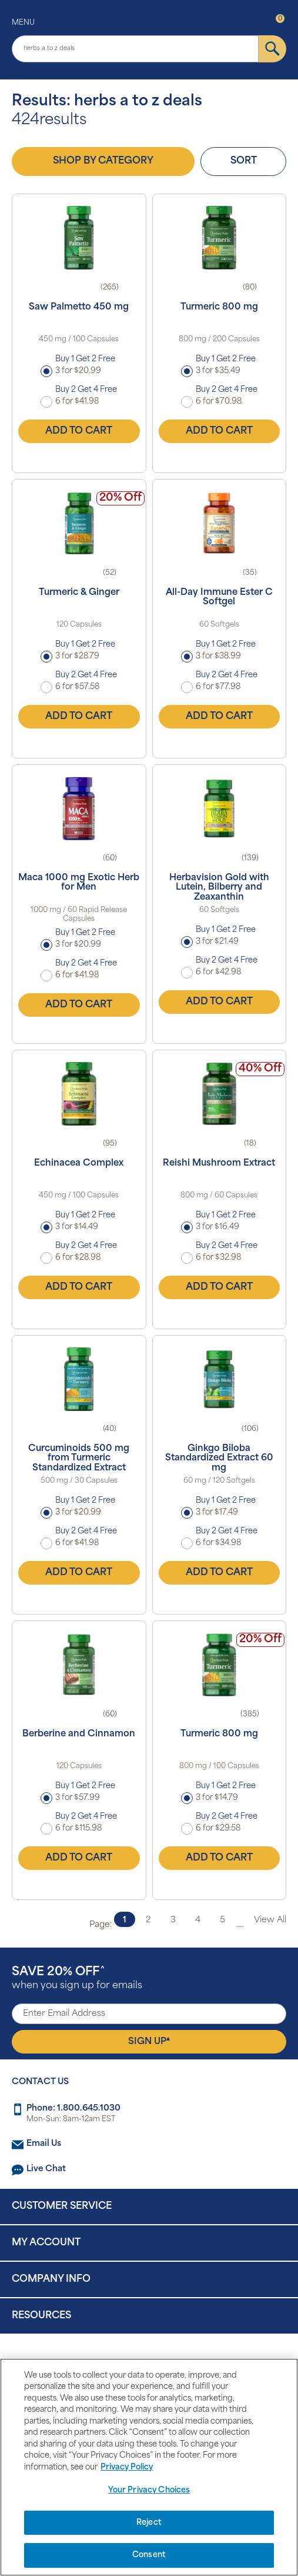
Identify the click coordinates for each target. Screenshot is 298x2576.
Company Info (51, 2279)
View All (270, 1920)
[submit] (272, 48)
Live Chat (46, 2169)
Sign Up (149, 2041)
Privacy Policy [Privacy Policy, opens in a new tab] (127, 2467)
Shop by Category (103, 161)
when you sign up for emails (77, 1978)
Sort (243, 161)
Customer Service (62, 2206)
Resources (41, 2316)
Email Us (43, 2143)
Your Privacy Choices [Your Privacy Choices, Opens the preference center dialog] (149, 2490)
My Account (46, 2243)
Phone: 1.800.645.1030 (73, 2108)
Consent (149, 2555)
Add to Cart (78, 431)
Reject (149, 2523)
